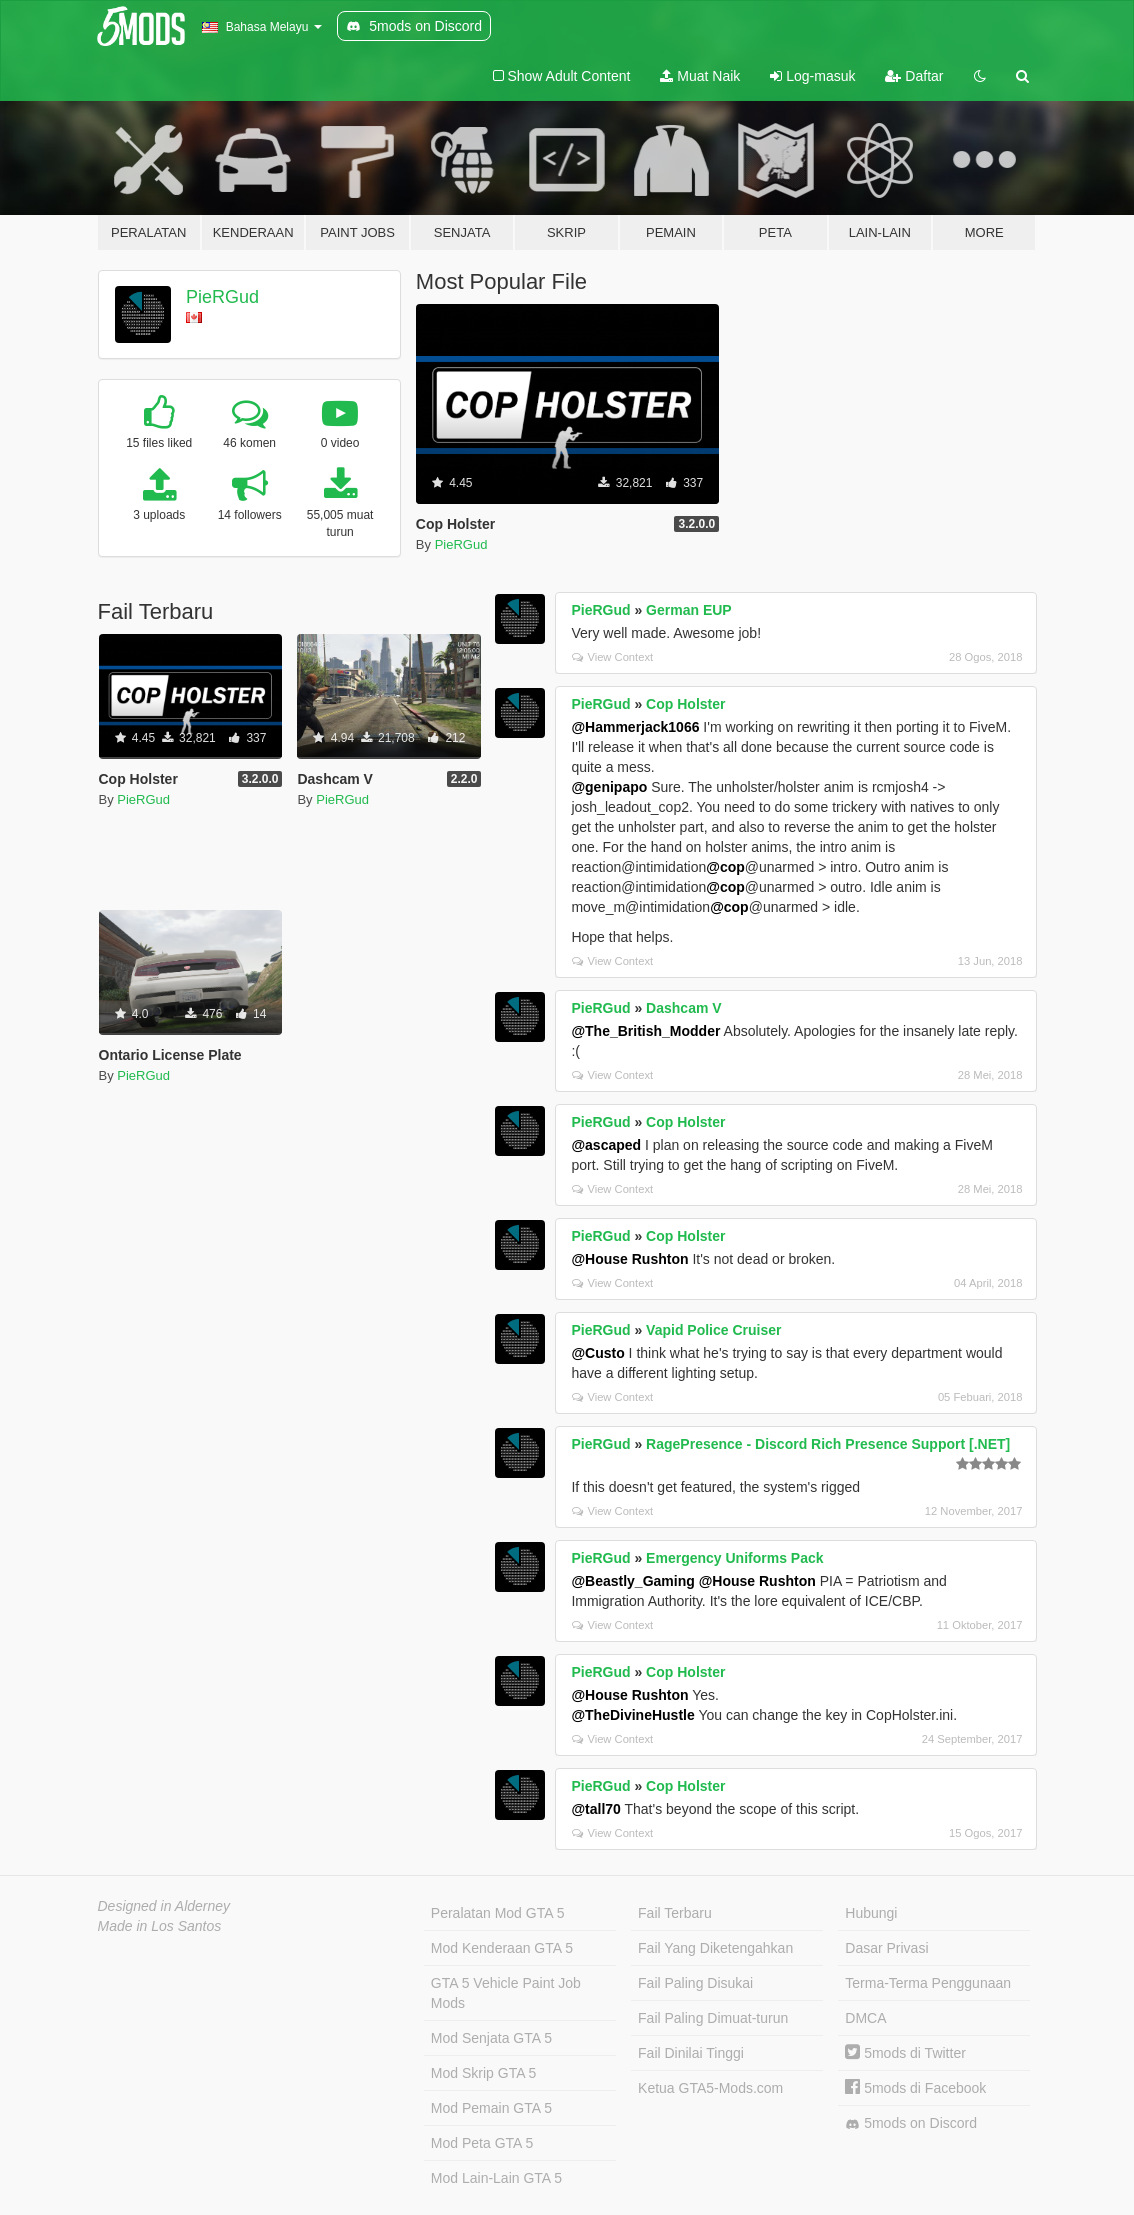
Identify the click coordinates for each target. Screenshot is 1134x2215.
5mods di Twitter (905, 2053)
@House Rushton (629, 1259)
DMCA (865, 2018)
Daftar (914, 76)
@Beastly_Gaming (632, 1581)
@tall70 (595, 1809)
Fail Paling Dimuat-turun (713, 2018)
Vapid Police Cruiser (713, 1330)
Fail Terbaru (675, 1913)
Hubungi (871, 1913)
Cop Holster (685, 704)
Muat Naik (700, 76)
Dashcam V (683, 1008)
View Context (612, 657)
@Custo (597, 1353)
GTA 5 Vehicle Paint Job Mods (506, 1993)
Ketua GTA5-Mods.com (710, 2088)
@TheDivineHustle (632, 1715)
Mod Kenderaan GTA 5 (502, 1948)
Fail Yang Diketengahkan (715, 1948)
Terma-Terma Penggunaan (928, 1983)
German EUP (689, 610)
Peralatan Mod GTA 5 (498, 1913)
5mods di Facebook (915, 2088)
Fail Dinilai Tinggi (691, 2053)
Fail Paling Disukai (695, 1983)
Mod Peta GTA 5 (482, 2143)
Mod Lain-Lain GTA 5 (496, 2178)
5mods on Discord (911, 2123)
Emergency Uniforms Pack (734, 1558)
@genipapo (609, 787)
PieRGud (222, 297)
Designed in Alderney (164, 1906)
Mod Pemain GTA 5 (491, 2108)
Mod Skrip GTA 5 (484, 2073)
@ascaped (606, 1145)
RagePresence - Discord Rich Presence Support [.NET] (828, 1444)
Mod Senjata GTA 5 (491, 2038)
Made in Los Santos (160, 1926)
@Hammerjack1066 (635, 727)
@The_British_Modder (645, 1031)
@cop (725, 867)
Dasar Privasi (886, 1948)
